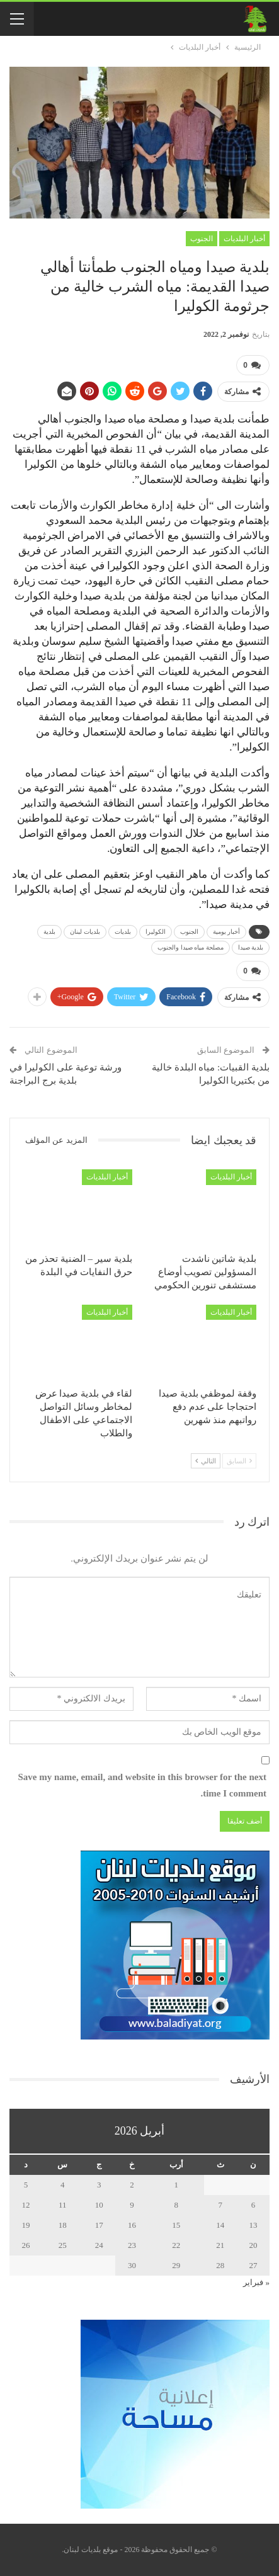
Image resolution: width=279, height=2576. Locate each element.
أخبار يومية (227, 931)
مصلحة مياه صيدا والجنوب (190, 947)
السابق (239, 1461)
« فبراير (256, 2282)
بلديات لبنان (85, 931)
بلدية (49, 931)
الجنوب (201, 238)
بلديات (123, 931)
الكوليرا (155, 931)
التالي (205, 1461)
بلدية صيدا (251, 947)
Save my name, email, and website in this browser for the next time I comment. (142, 1785)
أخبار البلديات (244, 238)
